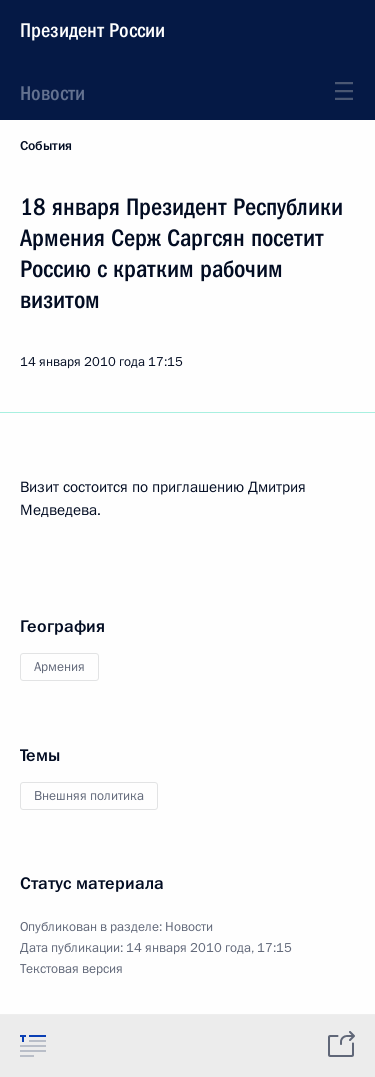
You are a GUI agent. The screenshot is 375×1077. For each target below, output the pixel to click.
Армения (59, 667)
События (46, 146)
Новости (52, 93)
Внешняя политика (89, 796)
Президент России (92, 30)
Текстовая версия (71, 969)
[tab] (33, 1045)
